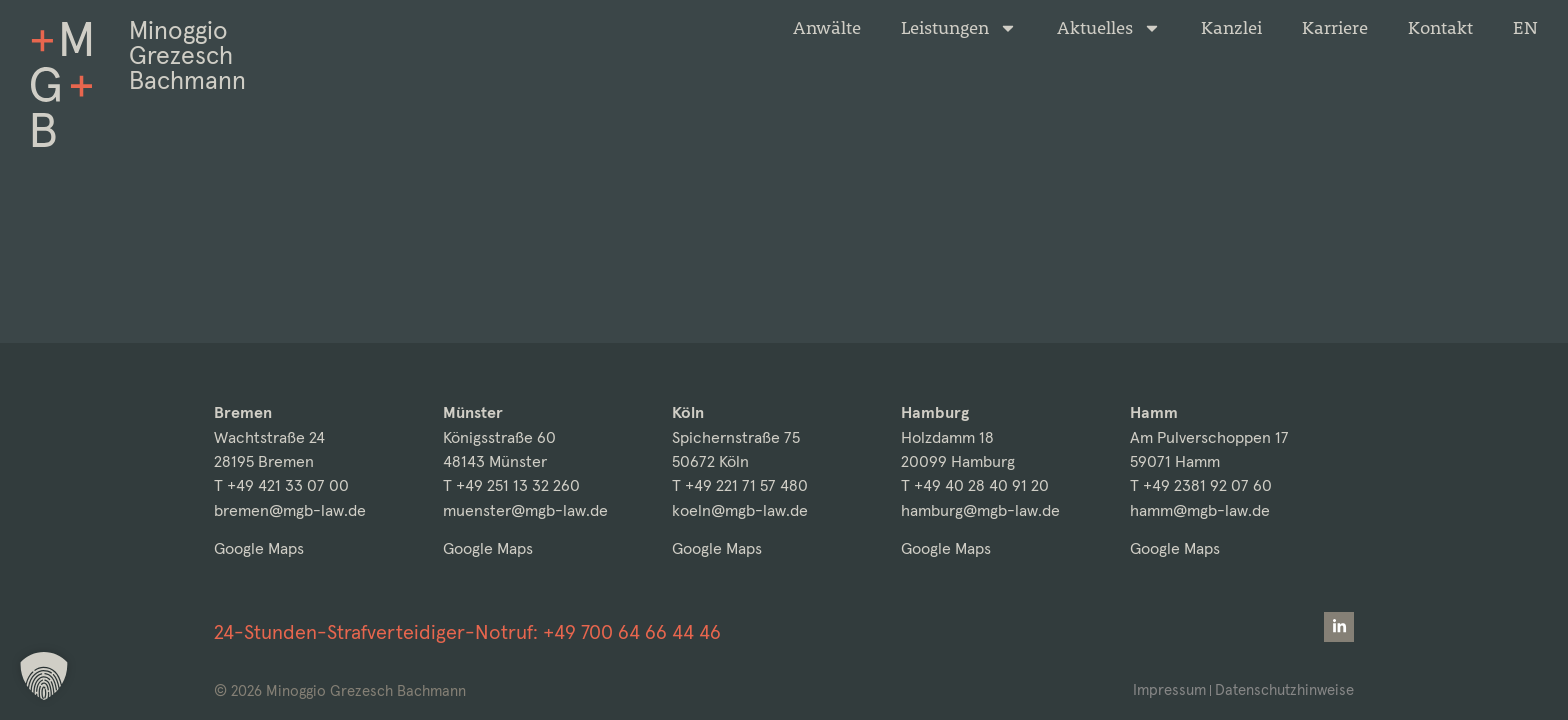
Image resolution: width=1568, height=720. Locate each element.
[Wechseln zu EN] (1525, 28)
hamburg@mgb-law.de (980, 510)
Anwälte (827, 28)
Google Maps (259, 548)
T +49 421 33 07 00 (281, 485)
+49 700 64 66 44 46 (632, 632)
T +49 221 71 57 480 (740, 485)
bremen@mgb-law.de (290, 510)
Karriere (1335, 28)
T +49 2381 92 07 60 (1201, 485)
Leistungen (959, 28)
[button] (44, 676)
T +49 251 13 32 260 (511, 485)
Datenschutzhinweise (1284, 689)
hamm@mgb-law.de (1200, 510)
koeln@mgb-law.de (740, 510)
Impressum (1169, 689)
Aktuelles (1109, 28)
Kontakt (1440, 28)
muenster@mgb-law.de (525, 510)
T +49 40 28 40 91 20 (975, 485)
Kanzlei (1231, 28)
